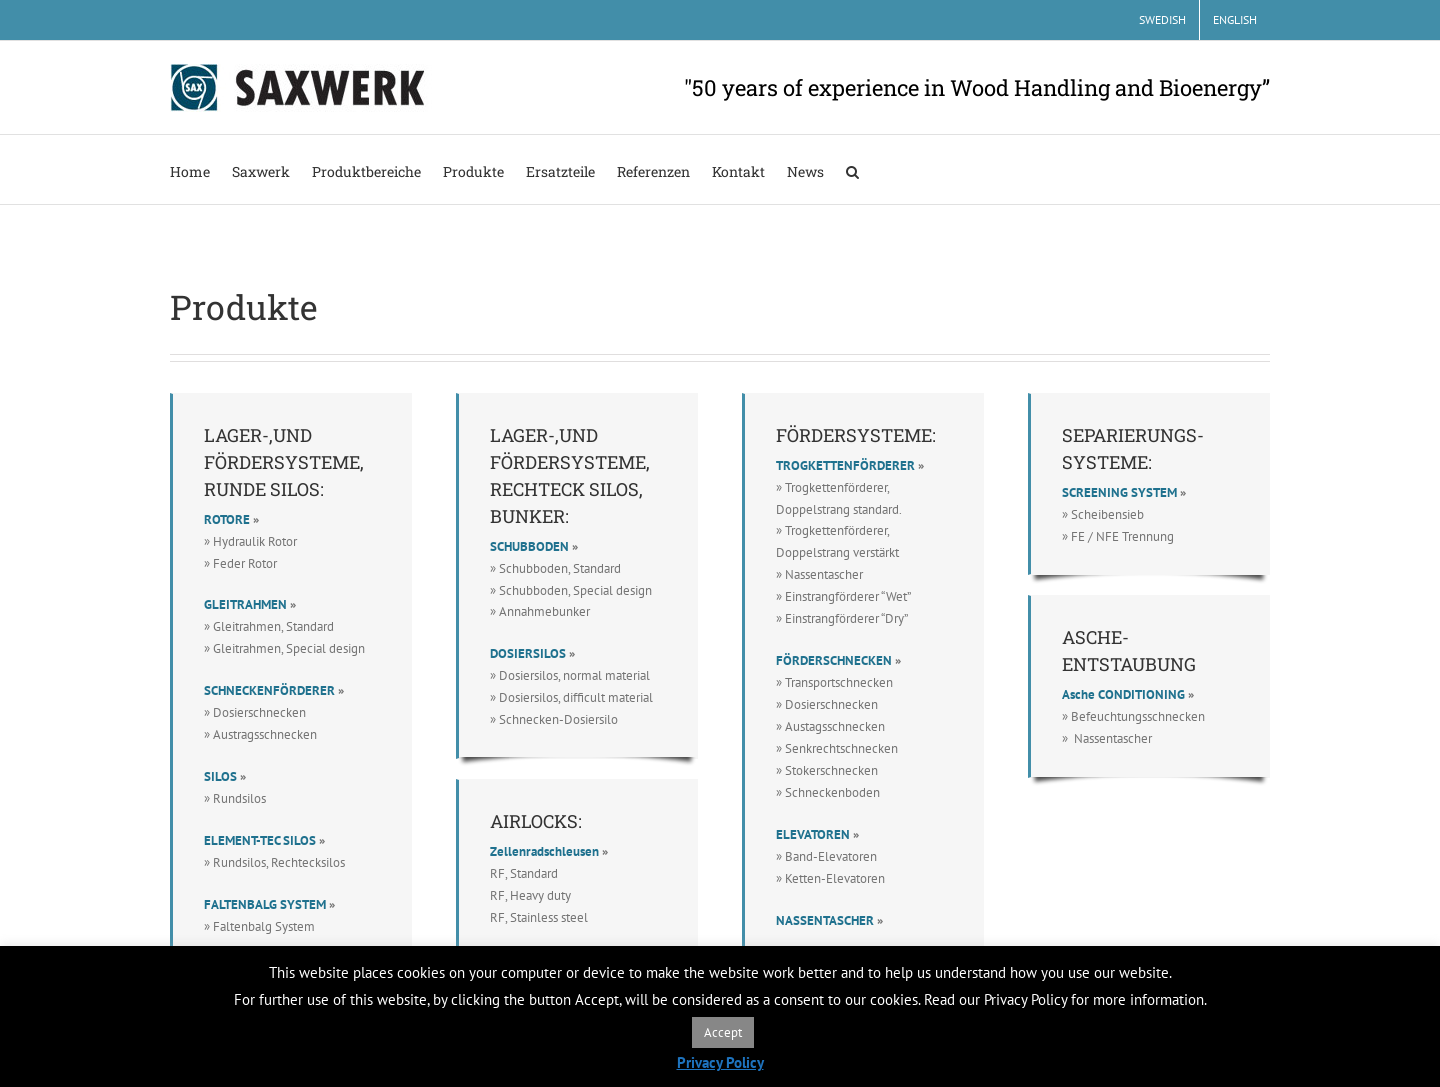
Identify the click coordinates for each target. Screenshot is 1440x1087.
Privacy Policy (720, 1062)
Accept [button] (723, 1032)
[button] (852, 169)
